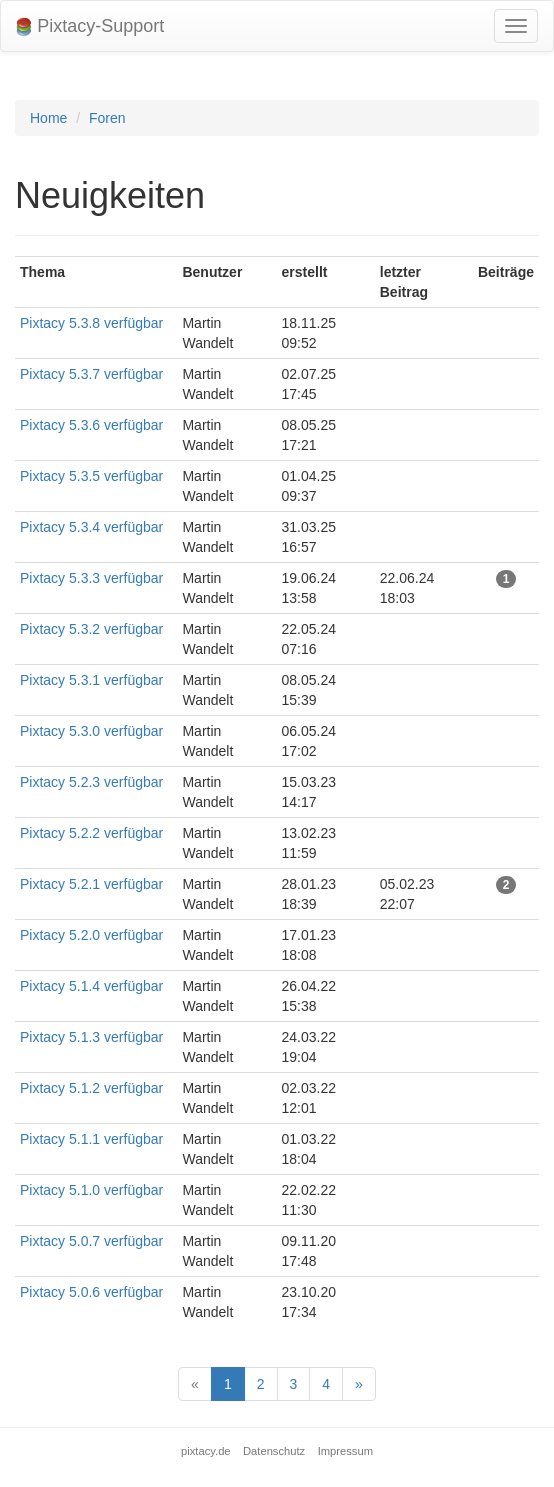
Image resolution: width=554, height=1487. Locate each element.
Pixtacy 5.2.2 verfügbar (91, 833)
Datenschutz (274, 1451)
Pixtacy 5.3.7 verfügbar (91, 374)
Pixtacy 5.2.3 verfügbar (91, 782)
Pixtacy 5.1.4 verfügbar (91, 986)
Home (48, 118)
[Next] (359, 1384)
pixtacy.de (206, 1451)
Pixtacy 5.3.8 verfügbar (91, 323)
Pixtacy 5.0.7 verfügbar (91, 1241)
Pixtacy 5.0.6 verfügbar (91, 1292)
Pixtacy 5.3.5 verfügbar (91, 476)
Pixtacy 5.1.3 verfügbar (91, 1037)
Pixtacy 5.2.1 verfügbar (91, 884)
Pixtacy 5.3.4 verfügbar (91, 527)
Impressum (345, 1451)
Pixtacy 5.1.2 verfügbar (91, 1088)
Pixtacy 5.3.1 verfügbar (91, 680)
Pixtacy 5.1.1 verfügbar (91, 1139)
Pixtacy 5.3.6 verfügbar (91, 425)
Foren (107, 118)
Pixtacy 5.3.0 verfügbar (91, 731)
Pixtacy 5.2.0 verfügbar (91, 935)
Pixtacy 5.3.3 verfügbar (91, 578)
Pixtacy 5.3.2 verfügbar (91, 629)
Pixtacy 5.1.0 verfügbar (91, 1190)
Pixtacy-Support (90, 26)
